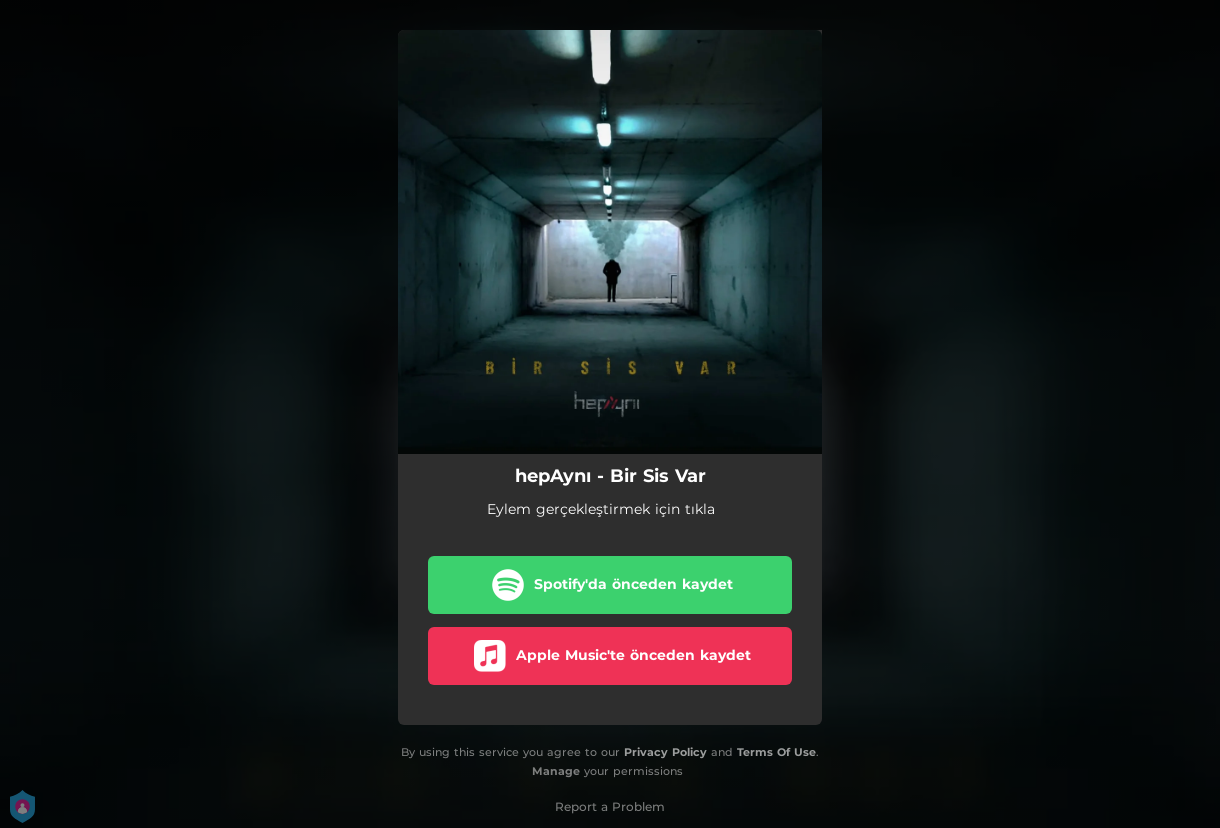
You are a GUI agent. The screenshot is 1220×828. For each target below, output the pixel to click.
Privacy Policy (665, 752)
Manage (556, 771)
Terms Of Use (776, 752)
